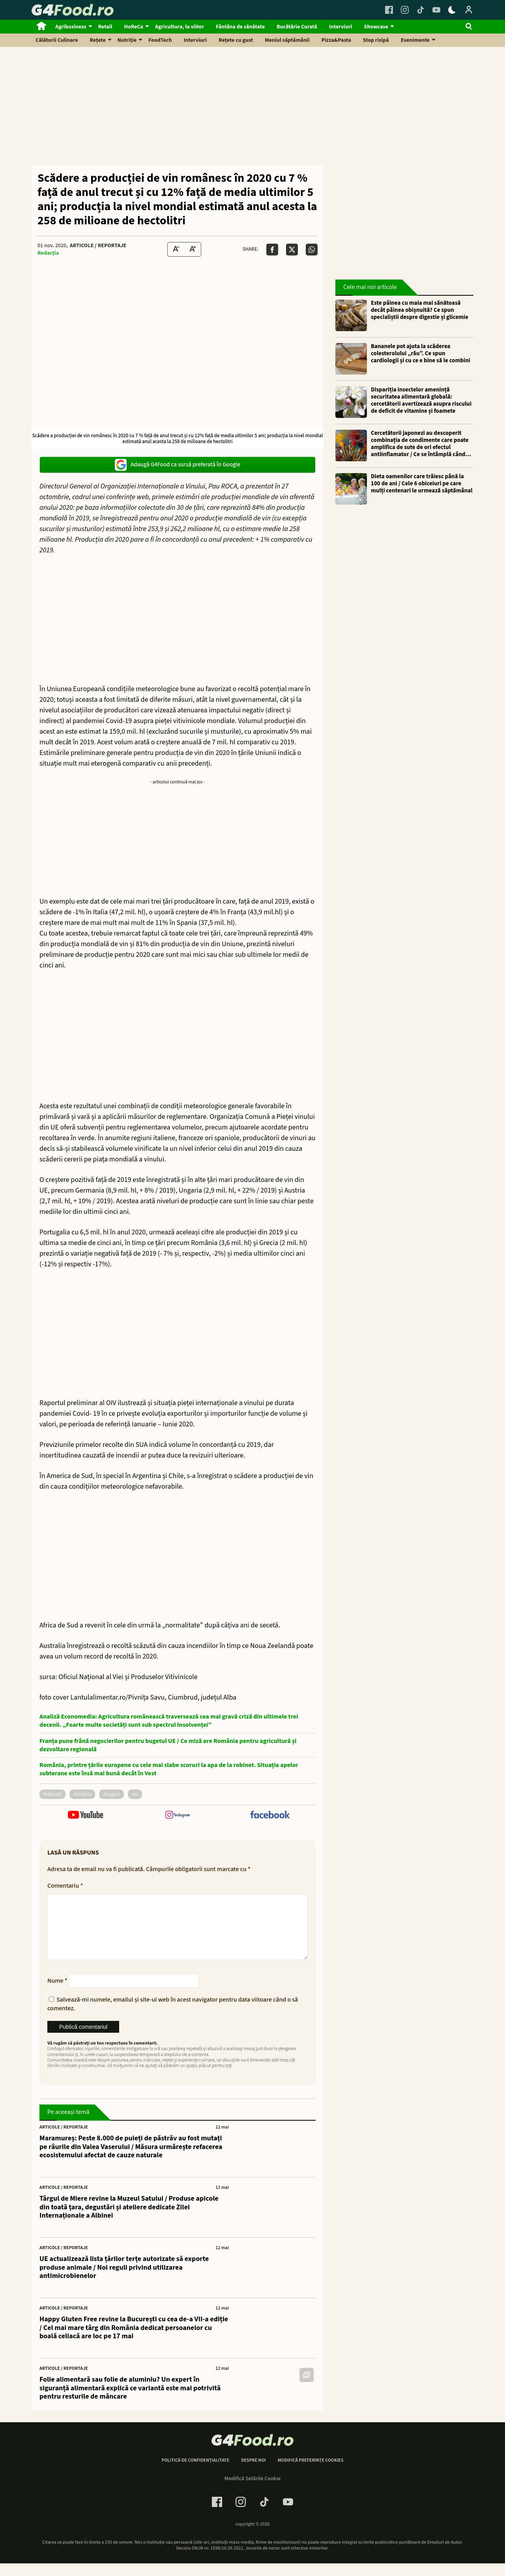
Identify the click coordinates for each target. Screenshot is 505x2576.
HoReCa (133, 27)
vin (135, 1794)
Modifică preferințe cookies (311, 2473)
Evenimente (415, 40)
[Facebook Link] (389, 10)
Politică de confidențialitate (195, 2473)
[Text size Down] (176, 249)
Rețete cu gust (236, 40)
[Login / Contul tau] (468, 10)
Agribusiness (70, 27)
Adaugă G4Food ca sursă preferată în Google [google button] (177, 465)
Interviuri (340, 27)
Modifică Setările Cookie (252, 2491)
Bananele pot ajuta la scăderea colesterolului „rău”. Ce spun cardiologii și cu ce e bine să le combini (420, 353)
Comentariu (65, 1885)
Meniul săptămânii (287, 40)
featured (52, 1794)
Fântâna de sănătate (240, 27)
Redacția (48, 253)
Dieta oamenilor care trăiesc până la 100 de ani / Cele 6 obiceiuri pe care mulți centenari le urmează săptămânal (422, 483)
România (82, 1794)
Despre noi (253, 2473)
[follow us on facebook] (270, 1815)
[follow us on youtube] (85, 1816)
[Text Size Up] (192, 249)
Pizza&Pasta (336, 40)
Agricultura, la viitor (179, 27)
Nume (57, 1993)
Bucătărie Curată (297, 27)
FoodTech (160, 40)
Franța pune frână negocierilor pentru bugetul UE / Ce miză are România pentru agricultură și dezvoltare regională (167, 1745)
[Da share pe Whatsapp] (312, 249)
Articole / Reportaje (98, 245)
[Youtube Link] (436, 10)
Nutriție (127, 40)
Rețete (98, 40)
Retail (105, 27)
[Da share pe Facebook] (272, 249)
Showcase (376, 27)
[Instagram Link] (405, 10)
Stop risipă (376, 40)
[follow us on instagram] (177, 1816)
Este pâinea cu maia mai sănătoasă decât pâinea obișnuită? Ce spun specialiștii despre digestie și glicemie (419, 310)
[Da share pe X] (292, 249)
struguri (111, 1794)
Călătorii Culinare (57, 40)
